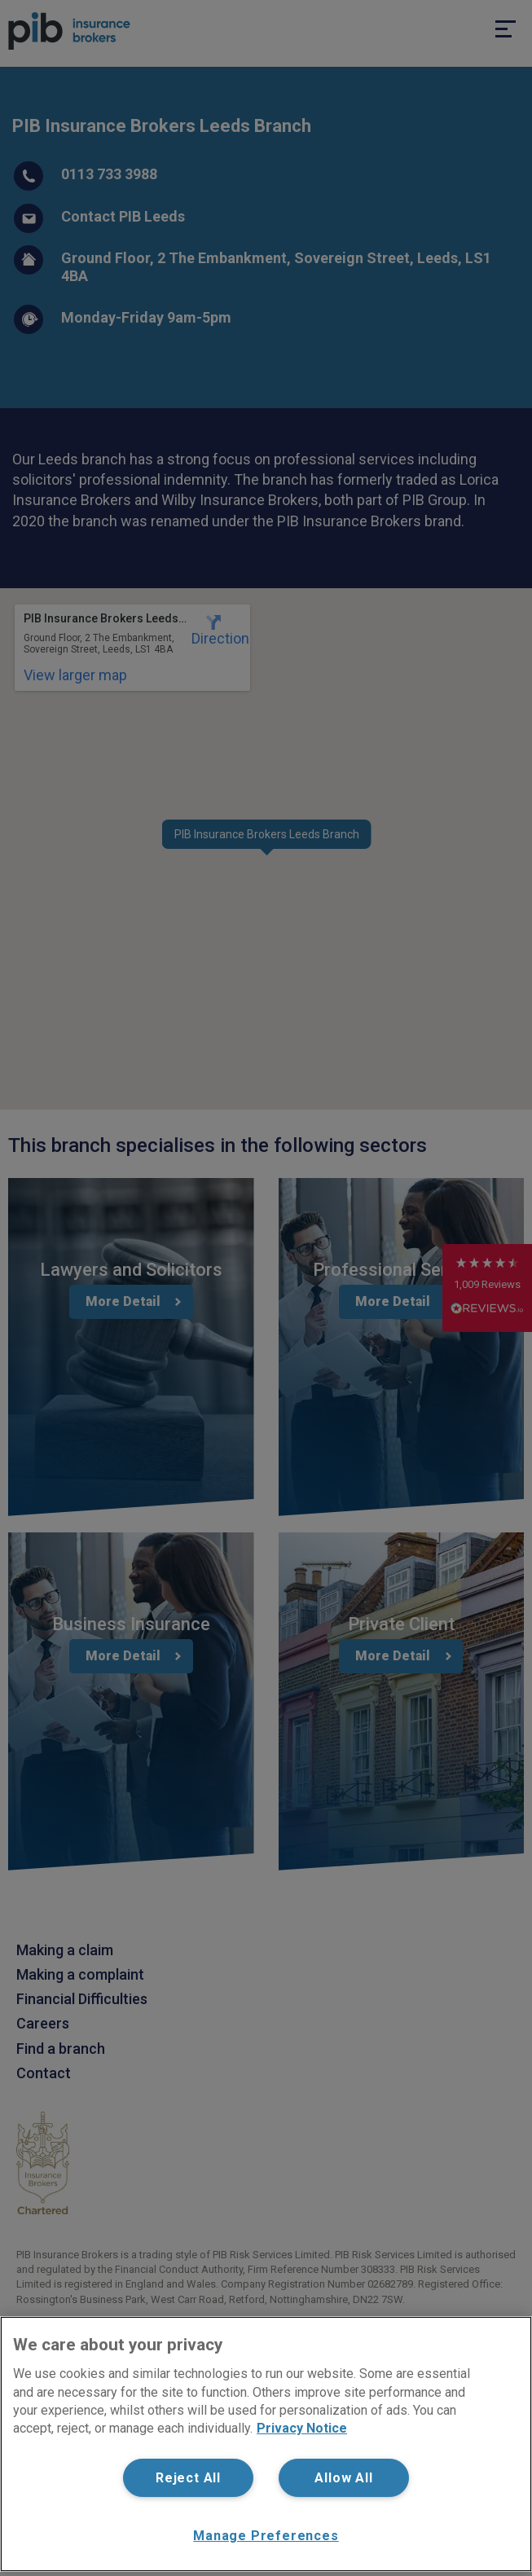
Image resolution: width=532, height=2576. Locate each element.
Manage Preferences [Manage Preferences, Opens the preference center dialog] (265, 2535)
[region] (266, 2444)
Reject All (188, 2478)
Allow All (343, 2478)
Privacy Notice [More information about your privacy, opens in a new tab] (302, 2428)
